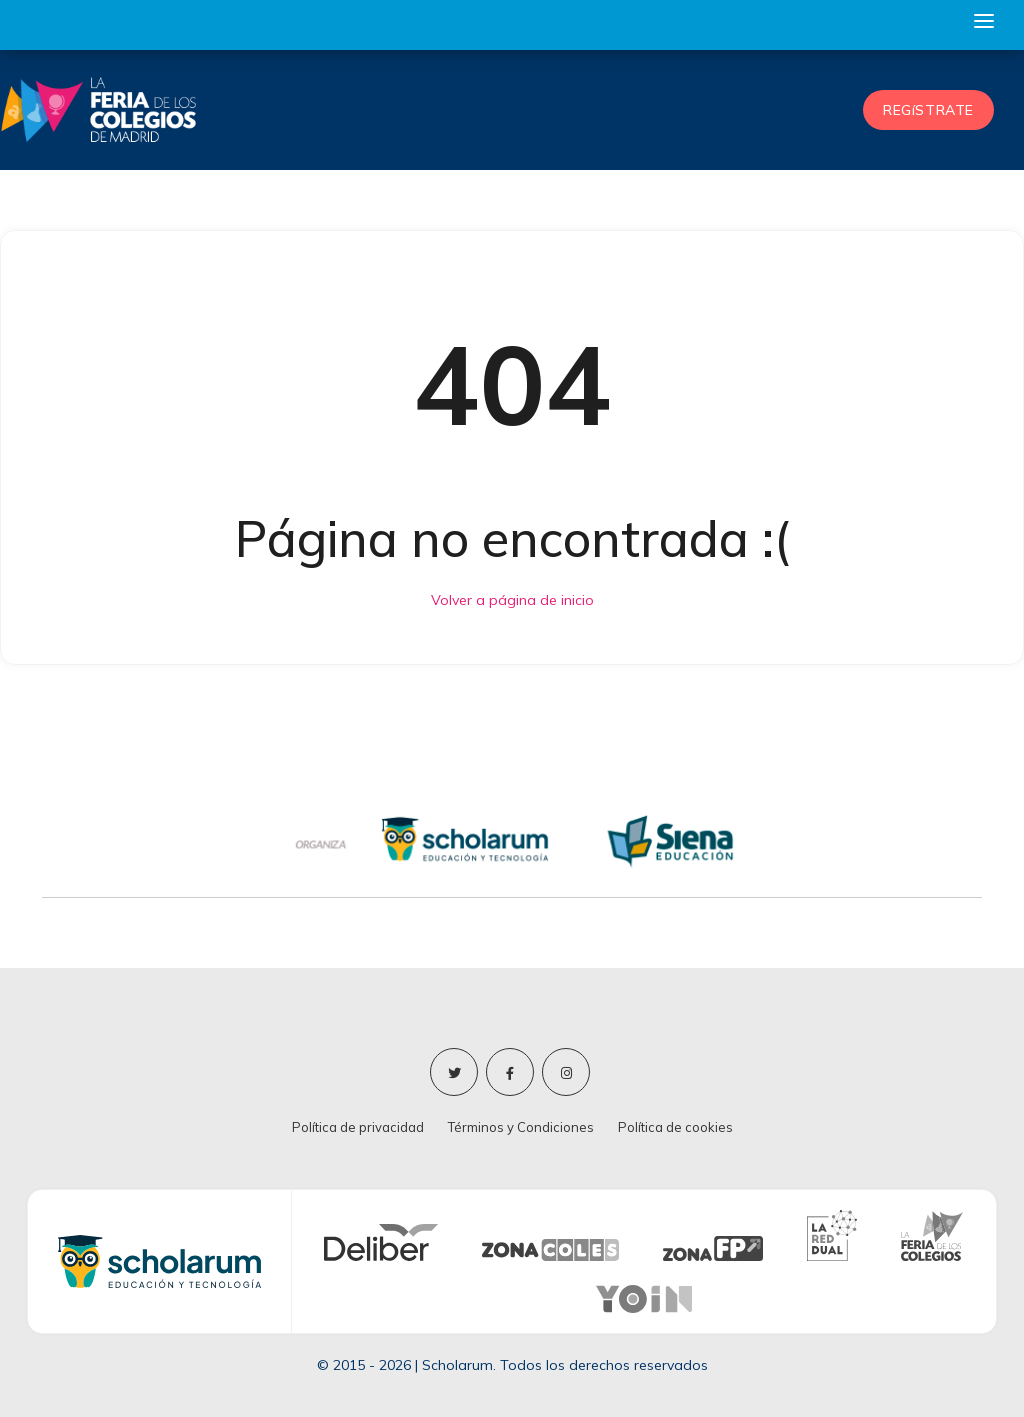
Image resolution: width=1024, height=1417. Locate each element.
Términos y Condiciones (521, 1127)
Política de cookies (675, 1127)
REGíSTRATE (928, 110)
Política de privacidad (358, 1127)
